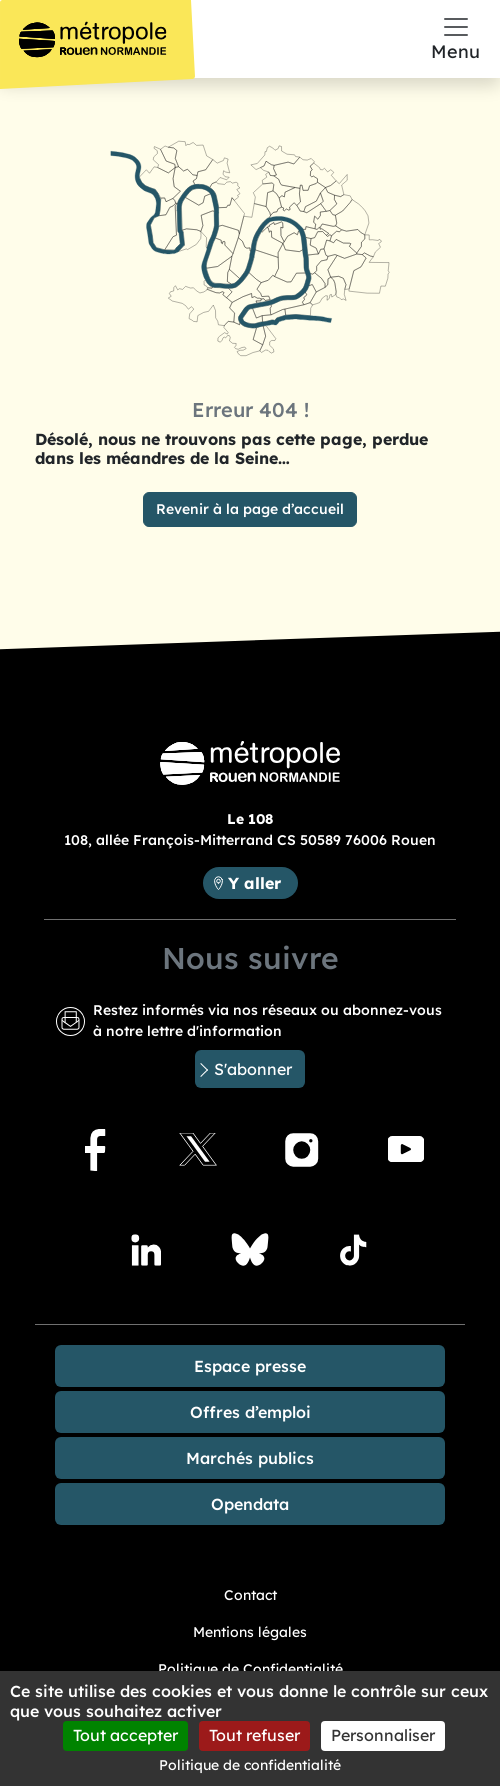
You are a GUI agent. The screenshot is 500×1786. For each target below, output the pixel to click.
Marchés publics (250, 1458)
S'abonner (253, 1069)
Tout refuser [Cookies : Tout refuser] (254, 1735)
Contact (250, 1595)
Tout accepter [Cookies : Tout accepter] (125, 1735)
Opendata (250, 1504)
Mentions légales (250, 1632)
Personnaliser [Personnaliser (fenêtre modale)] (383, 1735)
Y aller (262, 881)
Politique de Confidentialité (250, 1669)
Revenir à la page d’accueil (250, 509)
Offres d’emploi (250, 1412)
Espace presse (250, 1366)
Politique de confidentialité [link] (250, 1765)
